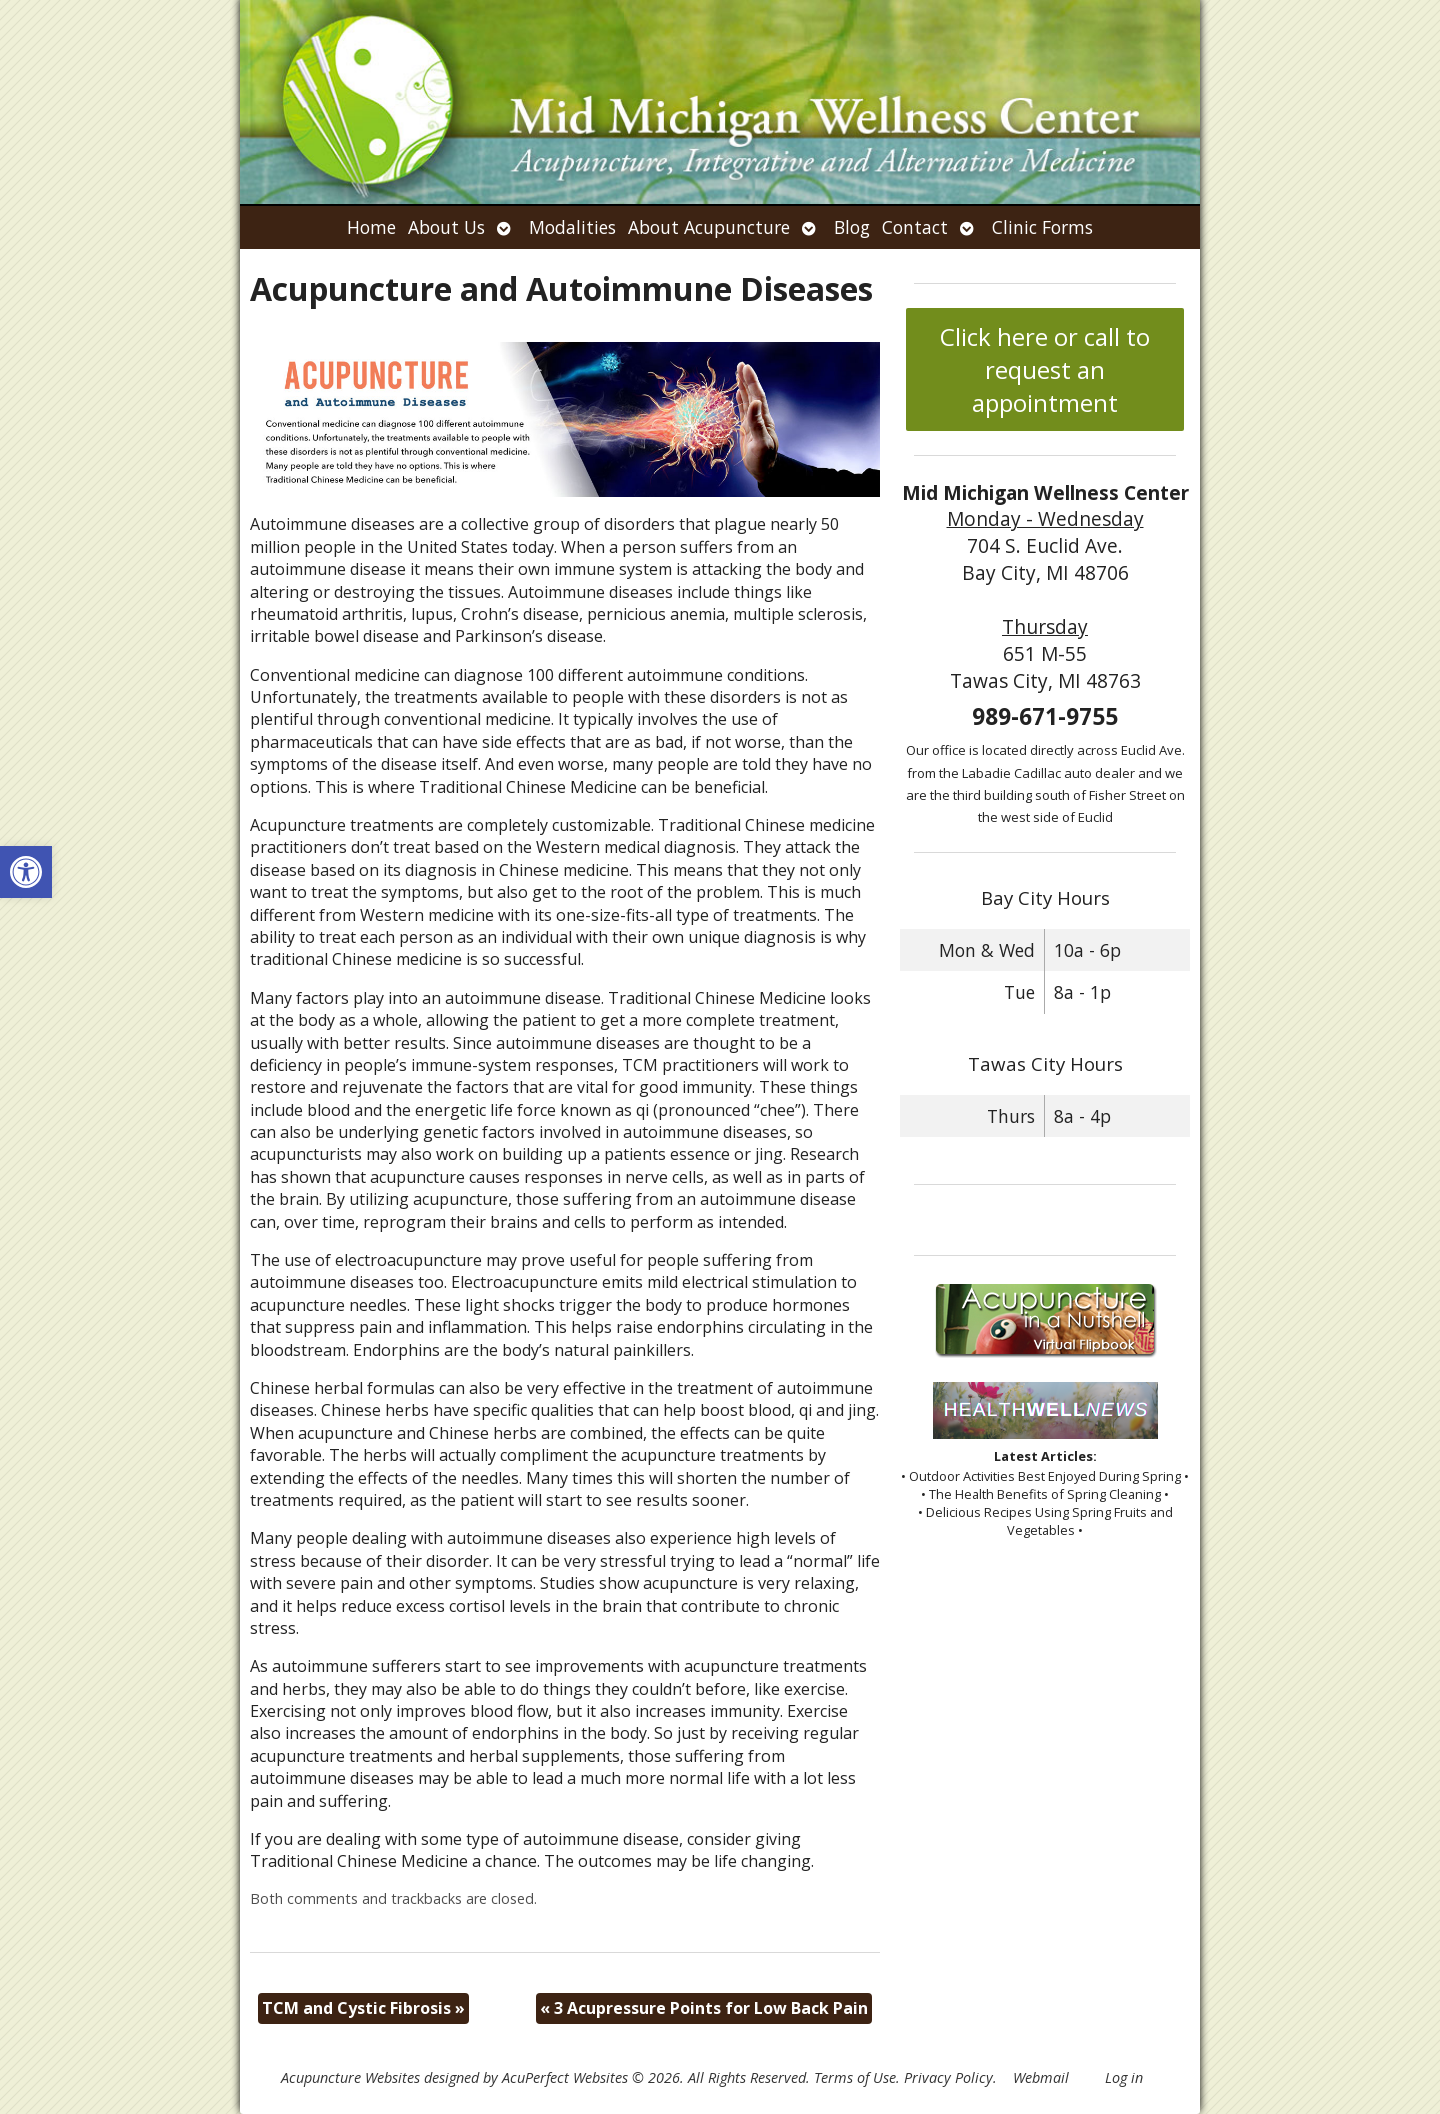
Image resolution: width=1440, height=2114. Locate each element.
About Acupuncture (709, 227)
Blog (852, 227)
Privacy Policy (948, 2077)
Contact (915, 227)
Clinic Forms (1042, 227)
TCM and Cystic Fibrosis (363, 2008)
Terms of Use (855, 2077)
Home (371, 227)
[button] (26, 872)
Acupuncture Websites (350, 2077)
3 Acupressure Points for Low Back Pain (704, 2008)
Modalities (572, 227)
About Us (446, 227)
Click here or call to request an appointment (1045, 369)
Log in (1124, 2077)
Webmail (1041, 2077)
